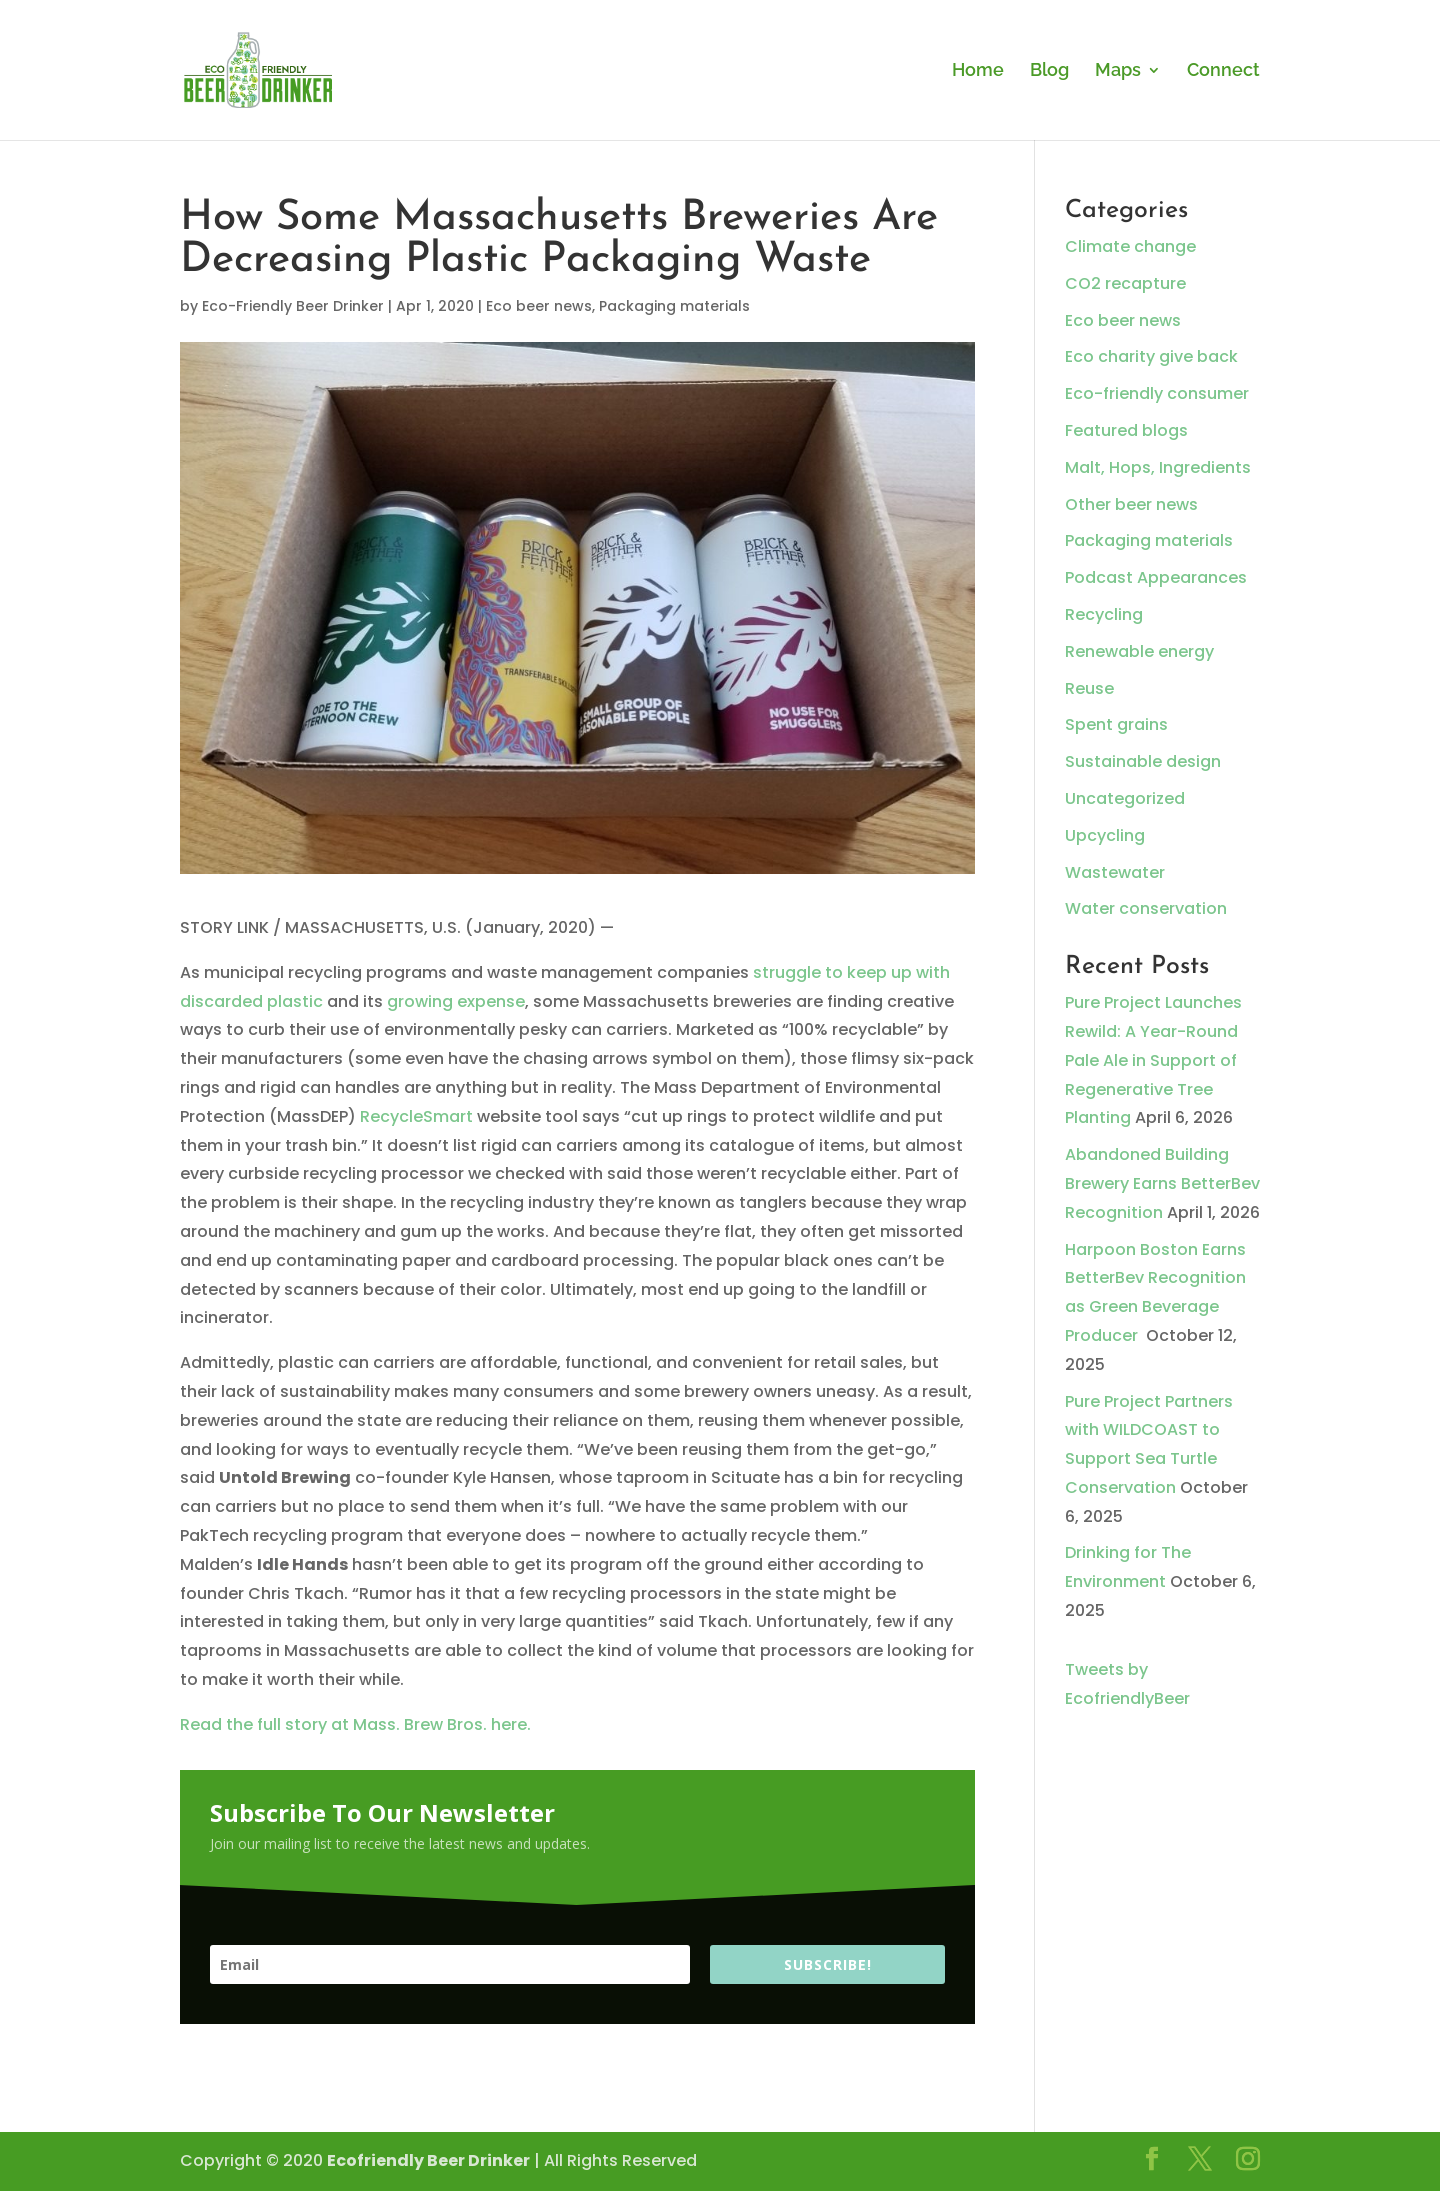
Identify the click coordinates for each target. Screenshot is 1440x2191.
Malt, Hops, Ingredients (1158, 467)
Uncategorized (1125, 798)
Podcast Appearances (1156, 577)
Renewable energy (1139, 651)
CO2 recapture (1125, 283)
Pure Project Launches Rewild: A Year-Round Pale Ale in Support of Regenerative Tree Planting (1153, 1060)
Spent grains (1116, 724)
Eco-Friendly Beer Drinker (293, 306)
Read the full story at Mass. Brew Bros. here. (355, 1724)
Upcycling (1105, 835)
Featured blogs (1126, 430)
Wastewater (1115, 872)
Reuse (1089, 688)
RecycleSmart (416, 1116)
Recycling (1104, 614)
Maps (1118, 71)
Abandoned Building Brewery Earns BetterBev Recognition (1162, 1183)
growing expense (456, 1001)
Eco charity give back (1151, 356)
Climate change (1130, 246)
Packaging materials (674, 306)
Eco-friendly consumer (1157, 393)
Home (978, 71)
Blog (1049, 71)
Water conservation (1146, 908)
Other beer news (1131, 504)
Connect (1223, 71)
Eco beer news (539, 306)
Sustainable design (1143, 761)
